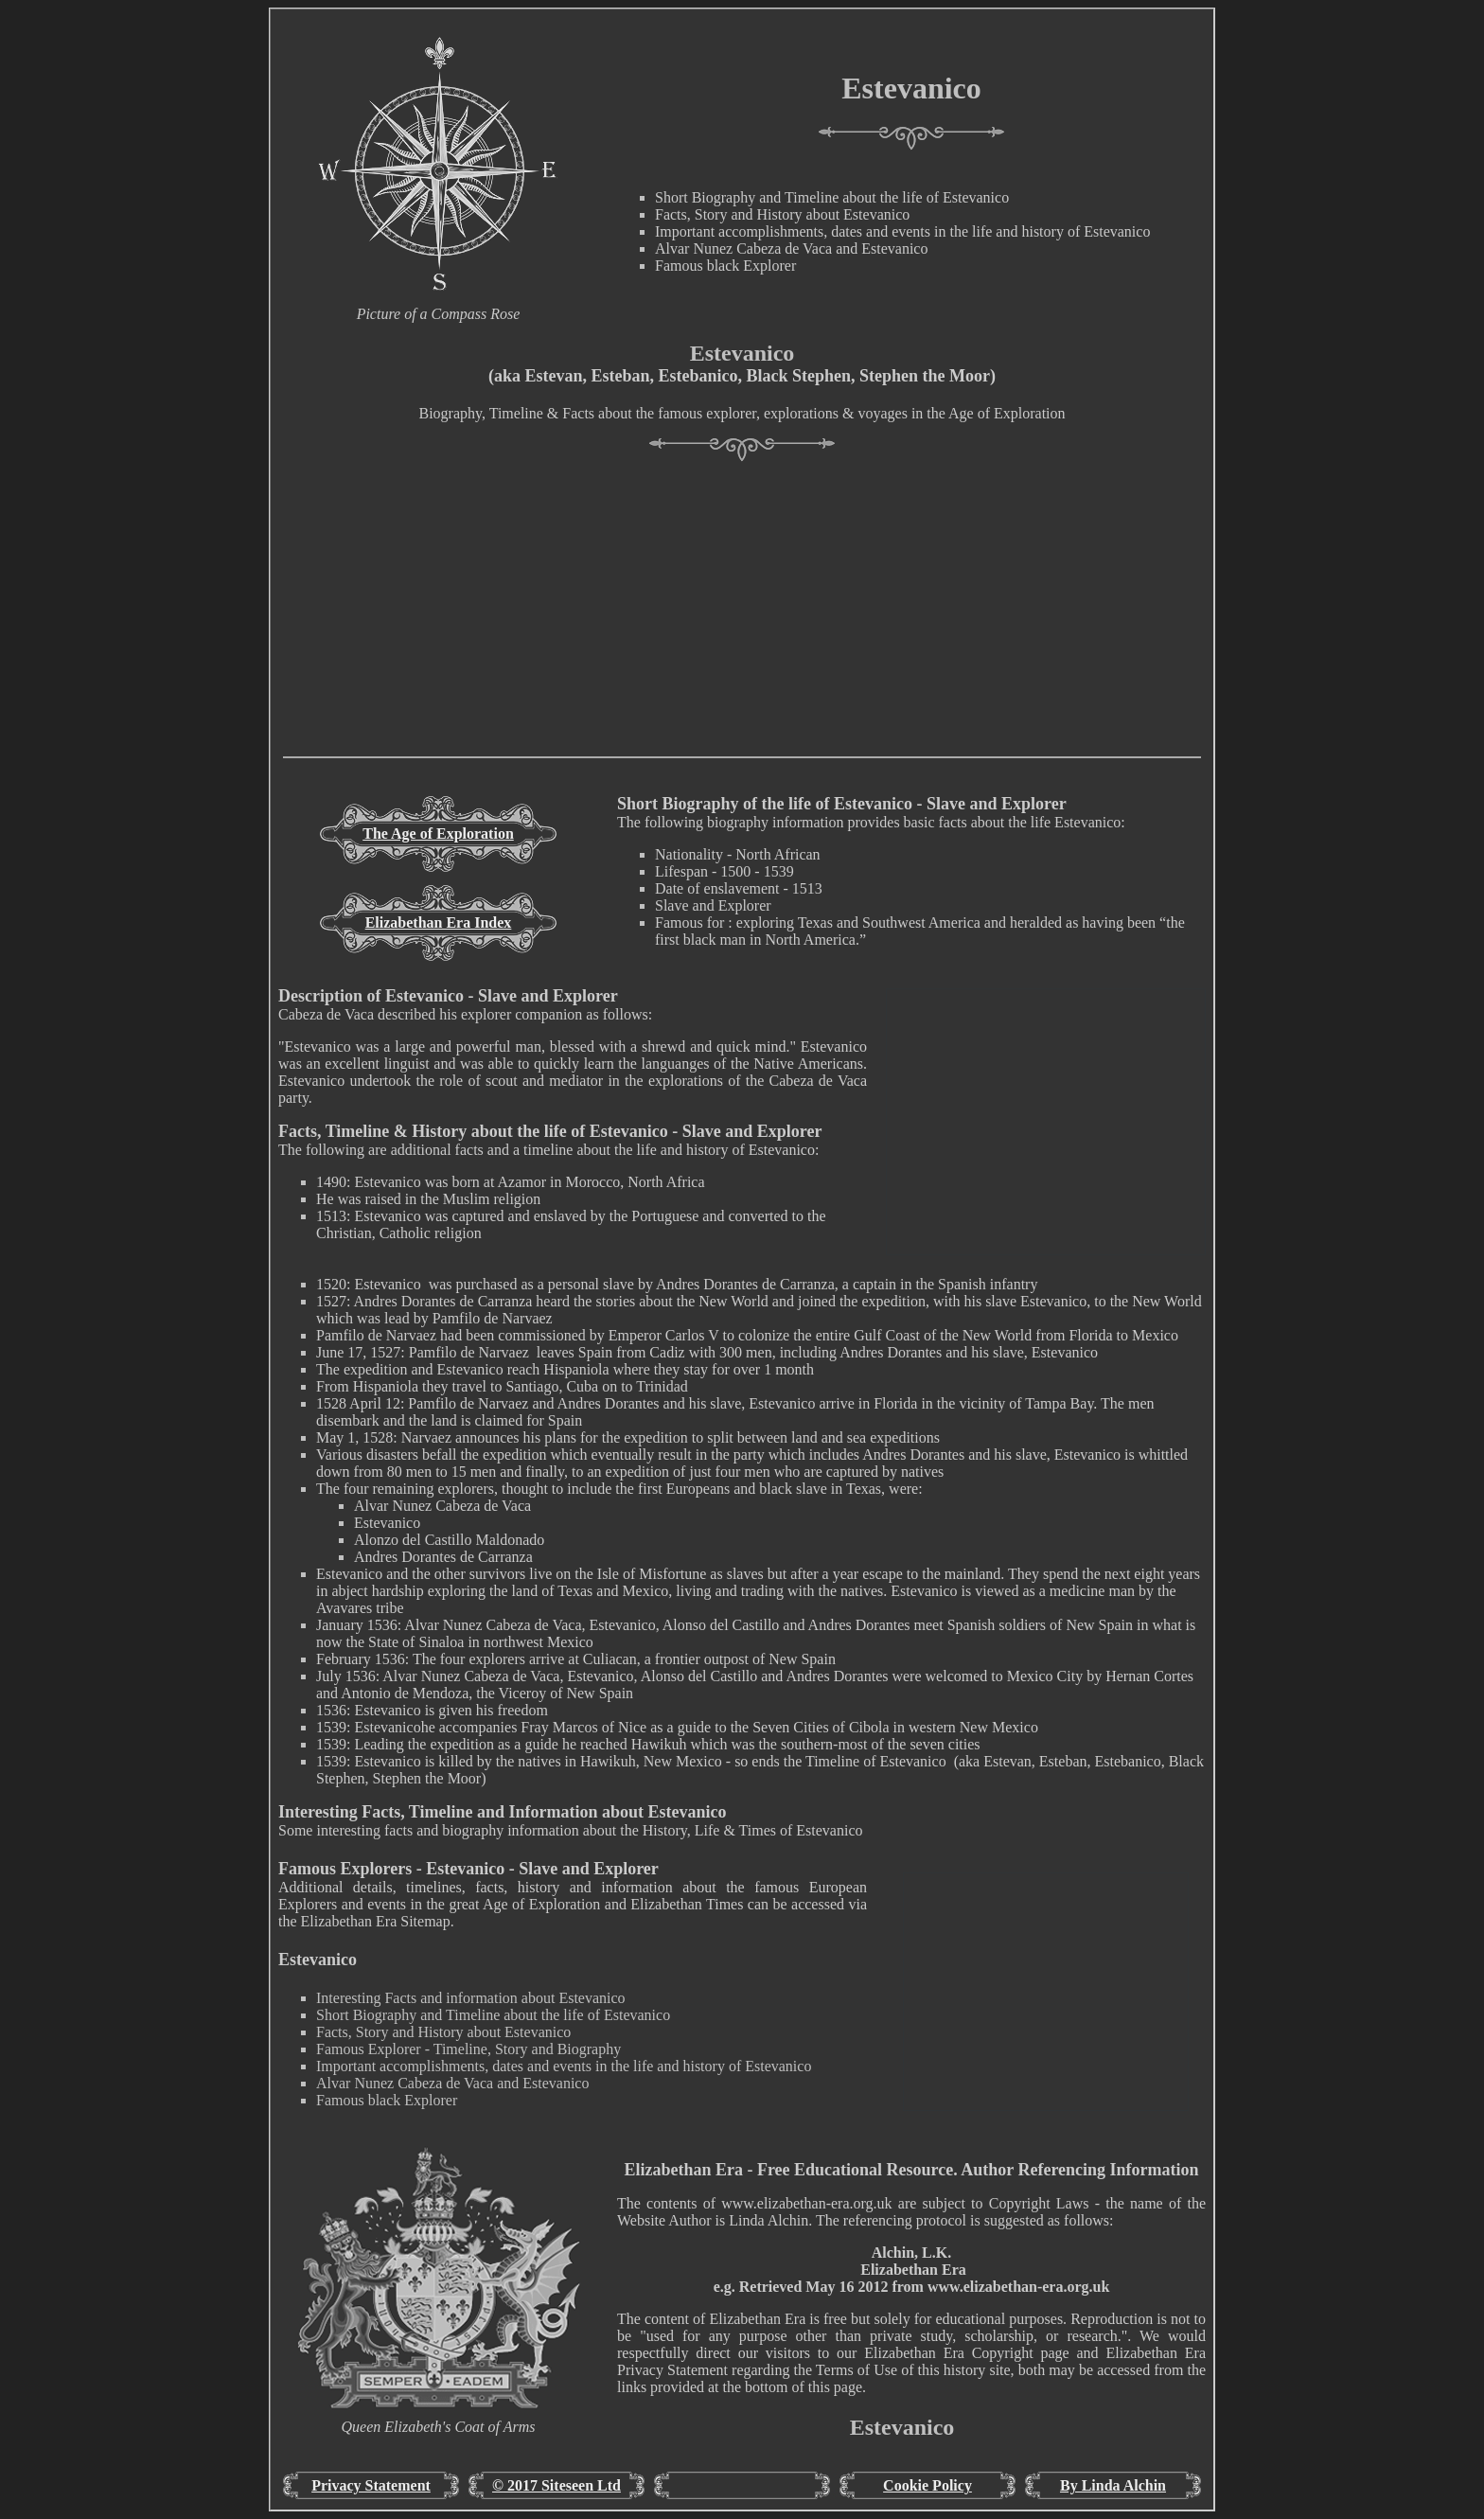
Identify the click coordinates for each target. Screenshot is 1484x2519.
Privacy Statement (371, 2485)
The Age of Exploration (438, 833)
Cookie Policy (927, 2485)
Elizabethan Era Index (438, 922)
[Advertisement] (742, 623)
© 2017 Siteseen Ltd (556, 2485)
